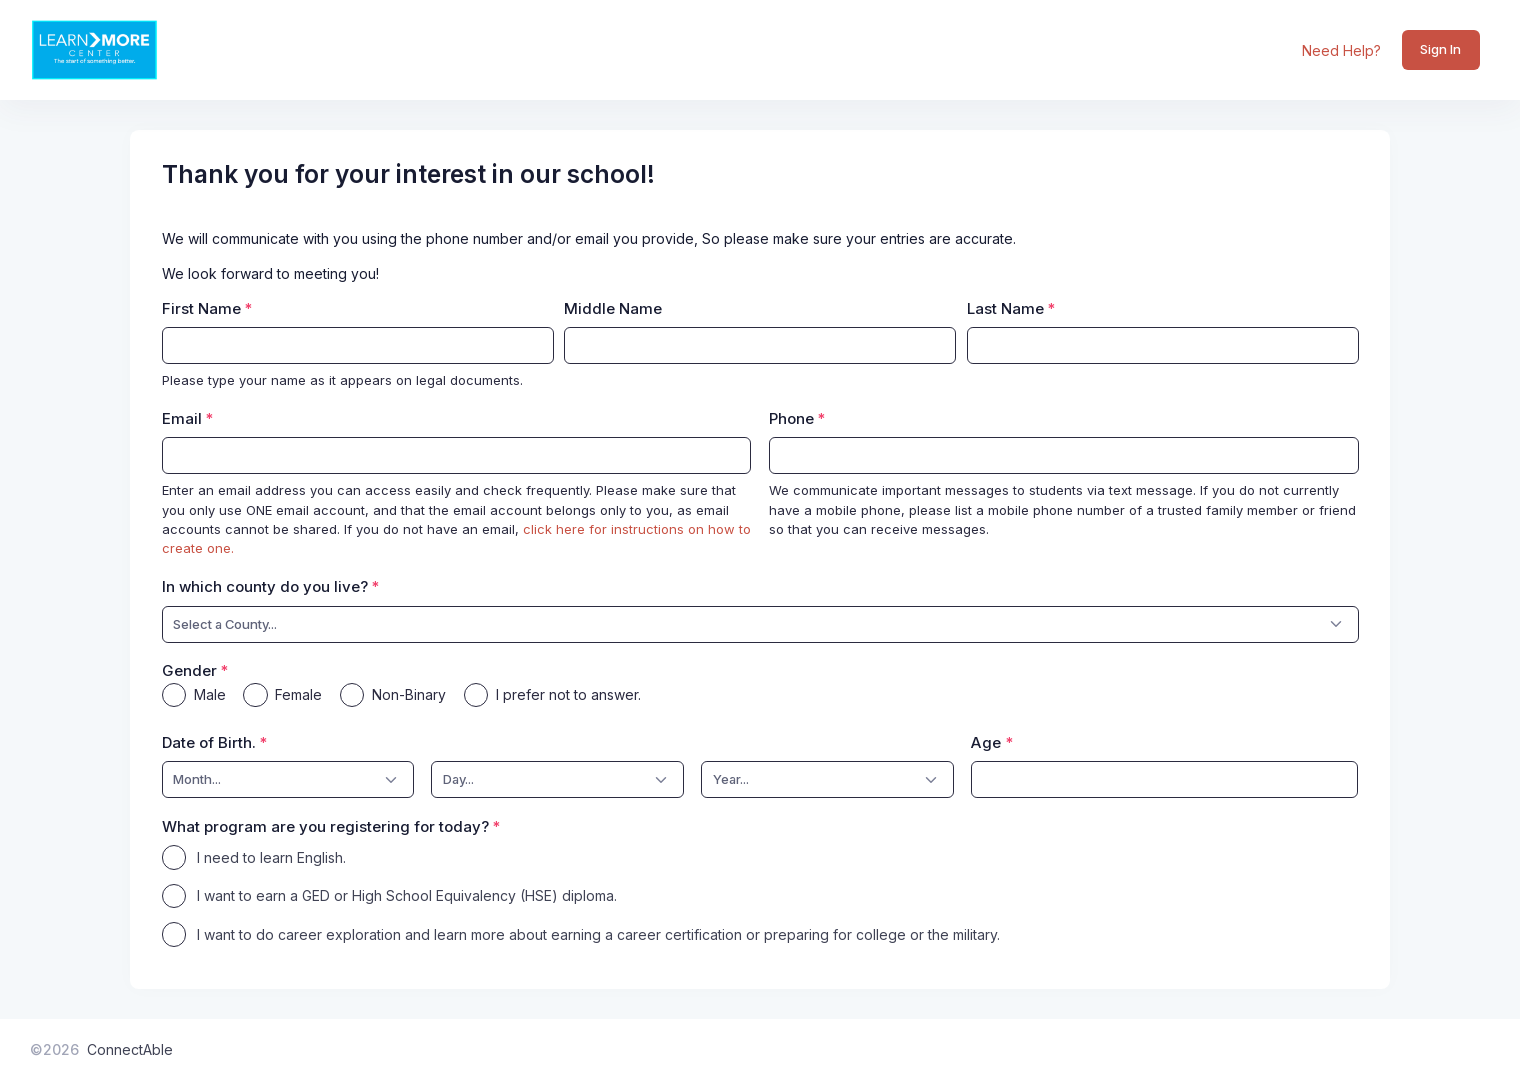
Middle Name (613, 308)
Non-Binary (409, 694)
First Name (201, 308)
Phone (791, 418)
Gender (189, 670)
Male (210, 694)
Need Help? (1341, 50)
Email (182, 418)
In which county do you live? (265, 586)
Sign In (1440, 49)
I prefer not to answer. (568, 694)
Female (298, 694)
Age (986, 742)
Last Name (1005, 308)
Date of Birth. (209, 742)
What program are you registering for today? (325, 826)
